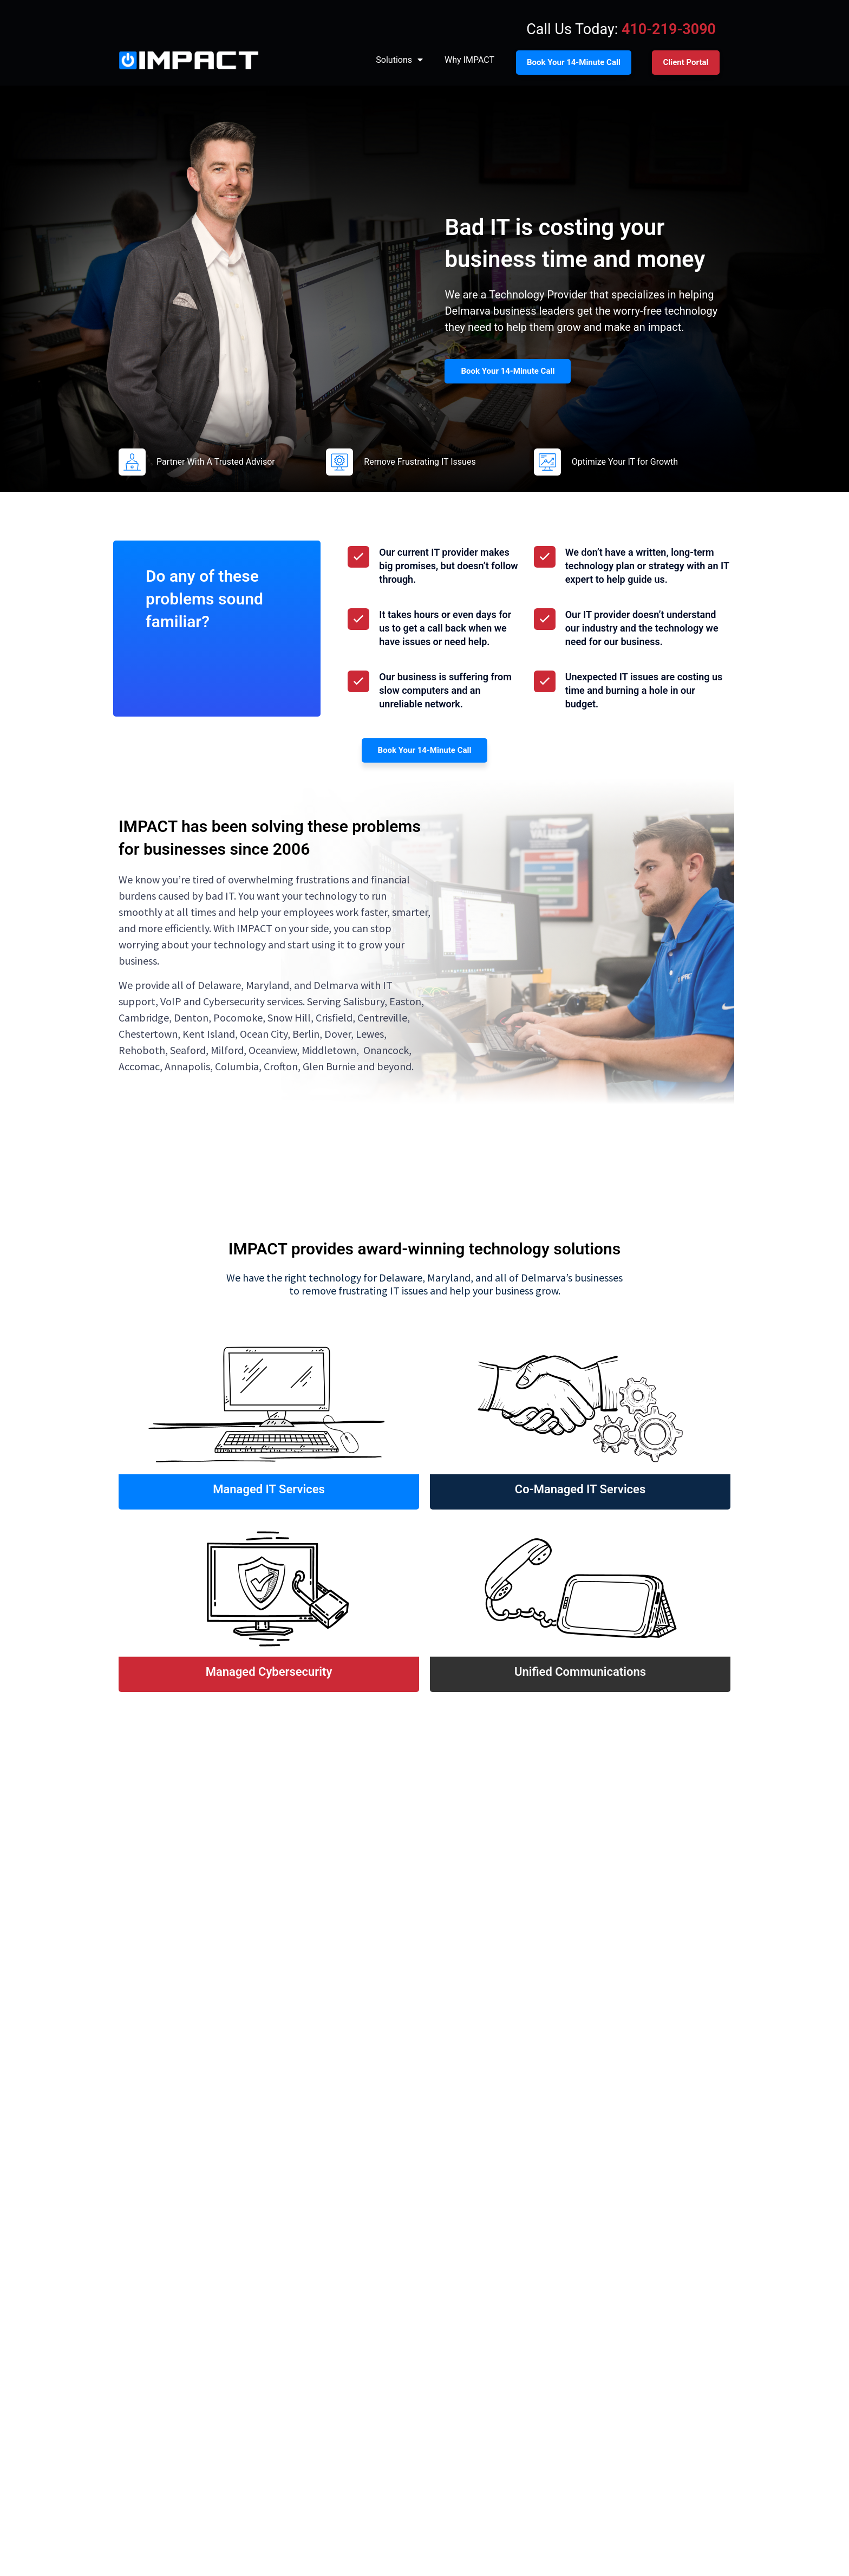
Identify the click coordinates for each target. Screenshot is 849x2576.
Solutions (399, 60)
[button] (124, 1968)
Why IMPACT (469, 60)
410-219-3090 (669, 29)
